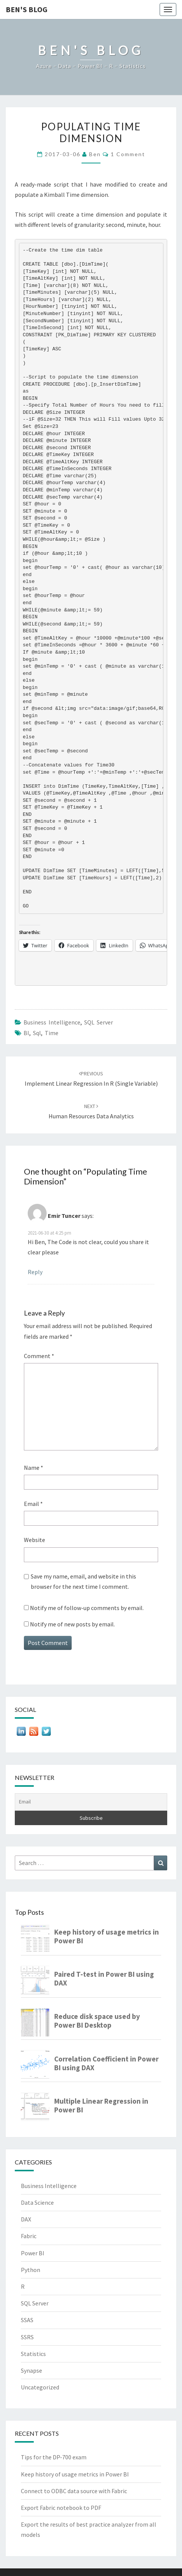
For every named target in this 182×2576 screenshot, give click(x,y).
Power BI (32, 2253)
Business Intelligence (52, 1022)
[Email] (91, 1802)
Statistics (33, 2354)
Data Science (37, 2202)
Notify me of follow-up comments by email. (87, 1608)
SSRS (27, 2337)
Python (30, 2270)
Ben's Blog (26, 9)
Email (33, 1503)
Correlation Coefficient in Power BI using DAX (106, 2063)
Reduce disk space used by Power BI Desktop (97, 2021)
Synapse (31, 2370)
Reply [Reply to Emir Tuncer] (35, 1272)
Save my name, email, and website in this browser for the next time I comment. (83, 1581)
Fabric (28, 2236)
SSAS (27, 2320)
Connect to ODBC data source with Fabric (74, 2491)
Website (34, 1540)
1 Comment (128, 154)
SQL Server (98, 1022)
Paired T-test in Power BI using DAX (104, 1978)
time (51, 1033)
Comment (39, 1356)
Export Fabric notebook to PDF (61, 2507)
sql (37, 1033)
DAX (26, 2219)
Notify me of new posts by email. (72, 1624)
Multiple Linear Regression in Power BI (101, 2105)
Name (33, 1467)
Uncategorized (40, 2387)
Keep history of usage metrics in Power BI (106, 1936)
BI (26, 1033)
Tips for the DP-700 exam (53, 2457)
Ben (95, 154)
